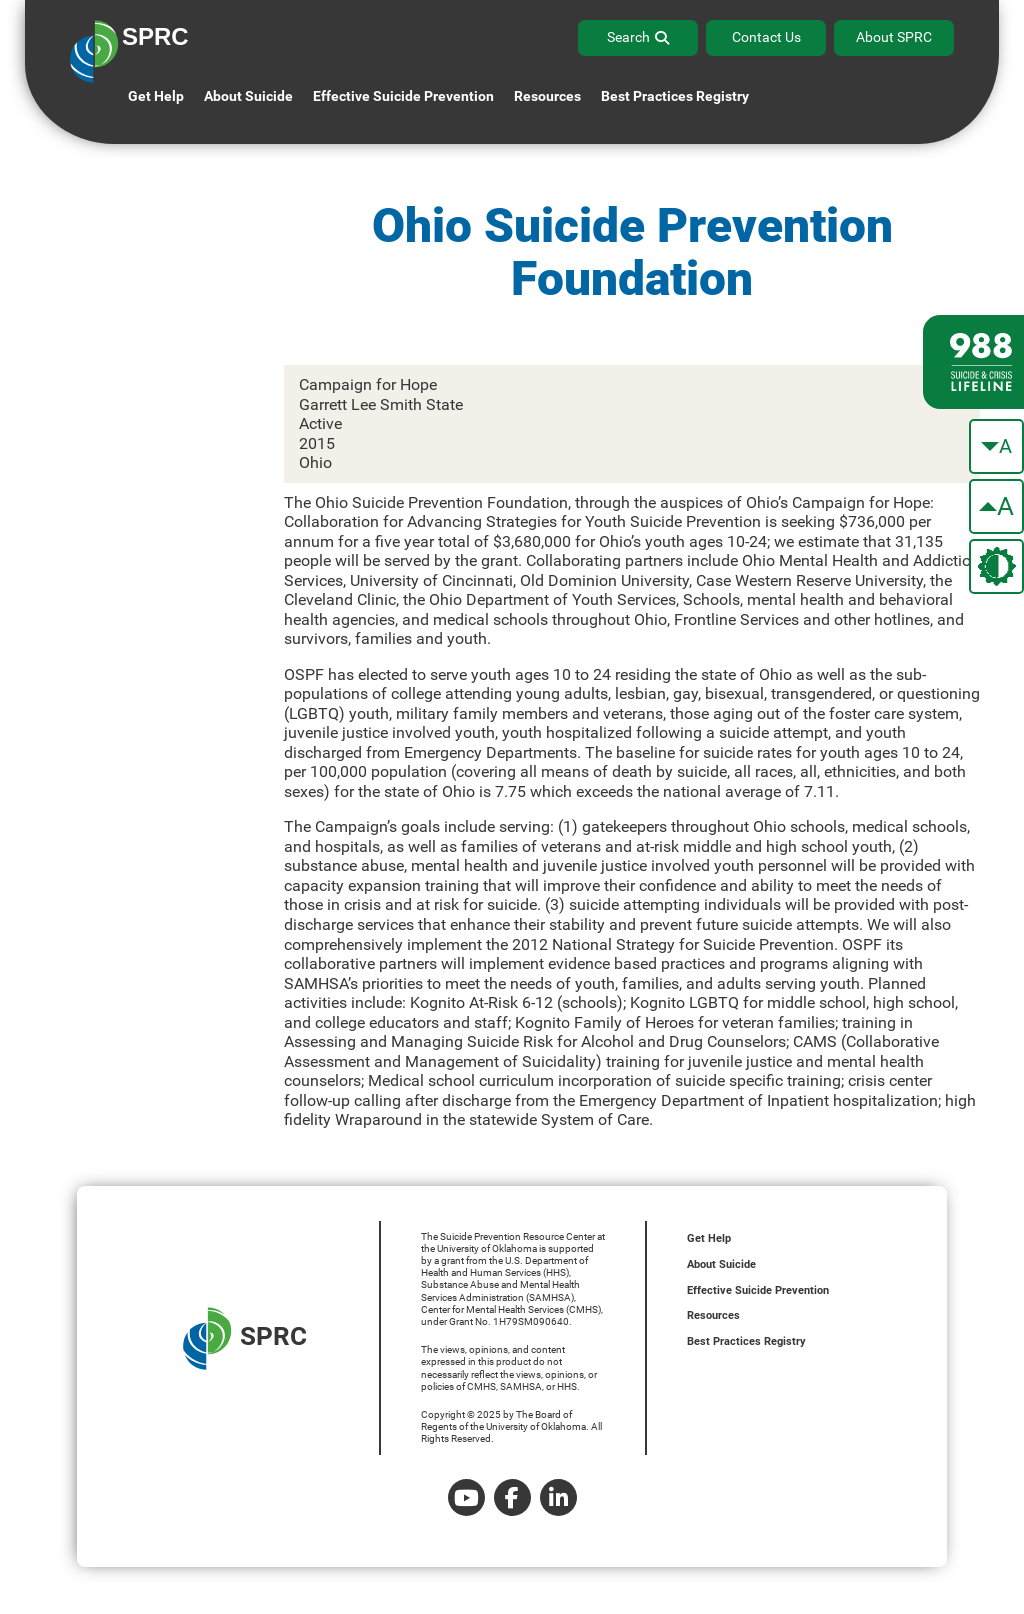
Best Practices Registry (675, 96)
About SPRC (894, 37)
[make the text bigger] (996, 506)
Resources (713, 1315)
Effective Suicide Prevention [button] (403, 96)
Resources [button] (547, 96)
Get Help (156, 96)
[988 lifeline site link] (973, 362)
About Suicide (248, 96)
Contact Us (766, 37)
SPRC (245, 1338)
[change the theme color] (996, 566)
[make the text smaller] (996, 446)
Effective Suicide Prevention (758, 1290)
